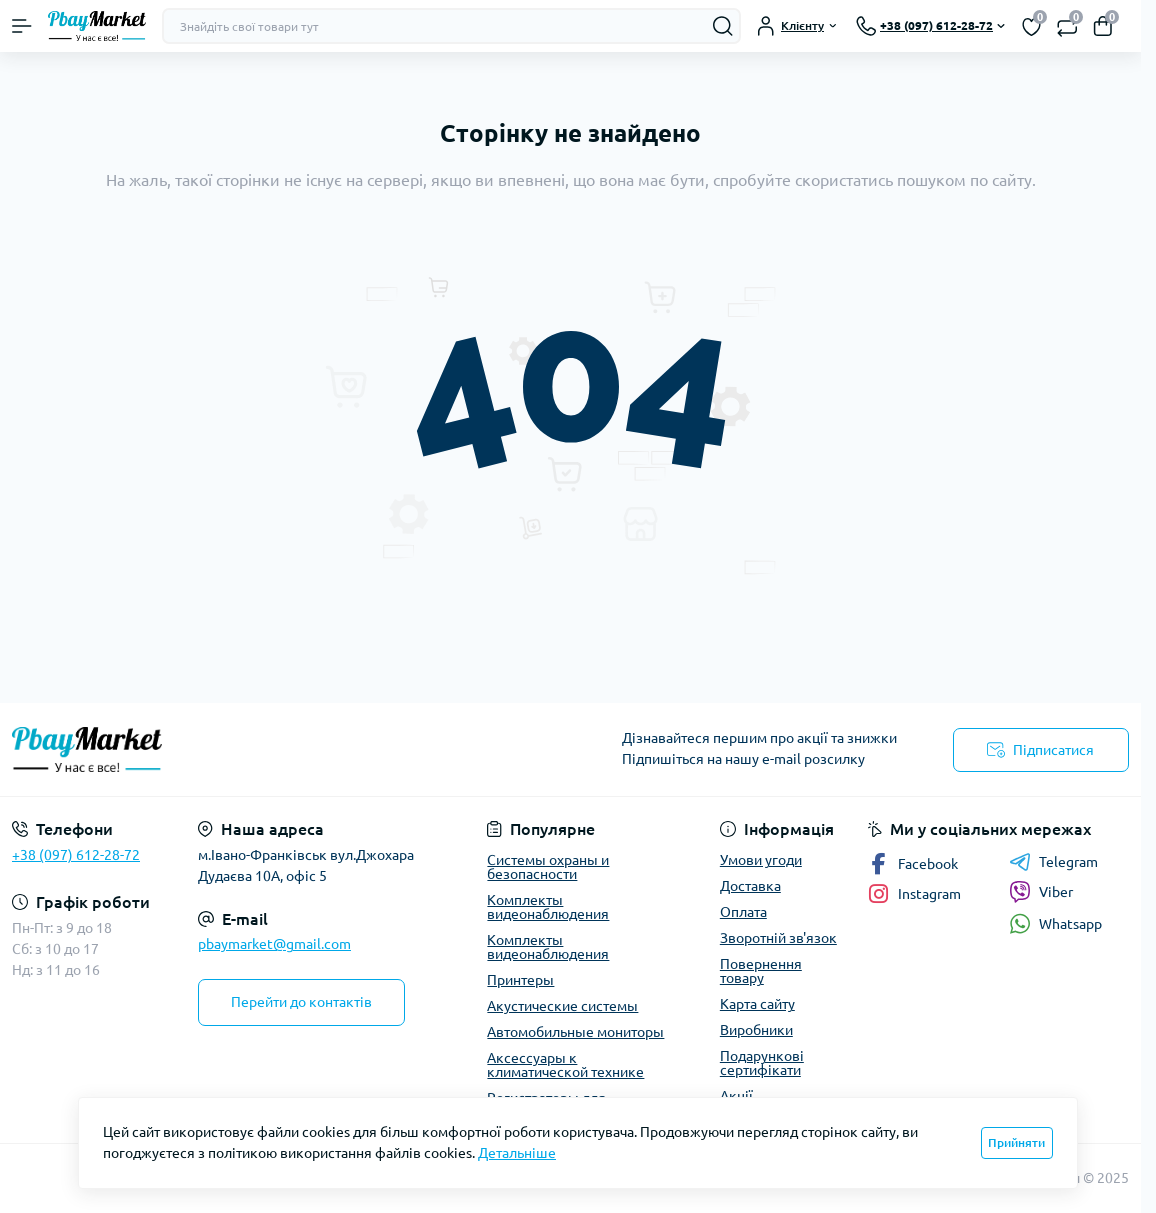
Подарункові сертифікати (762, 1063)
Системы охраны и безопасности (548, 867)
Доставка (750, 886)
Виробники (756, 1030)
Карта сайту (757, 1004)
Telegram (1053, 862)
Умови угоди (761, 860)
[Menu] (22, 26)
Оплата (743, 912)
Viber (1041, 892)
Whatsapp (1055, 923)
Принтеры (520, 980)
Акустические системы (562, 1006)
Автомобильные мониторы (575, 1032)
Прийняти (1016, 1142)
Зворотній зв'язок (778, 938)
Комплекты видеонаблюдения (548, 907)
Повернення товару (761, 971)
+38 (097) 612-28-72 (76, 855)
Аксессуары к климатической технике (565, 1065)
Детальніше (517, 1153)
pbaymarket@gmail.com (274, 944)
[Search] (723, 26)
